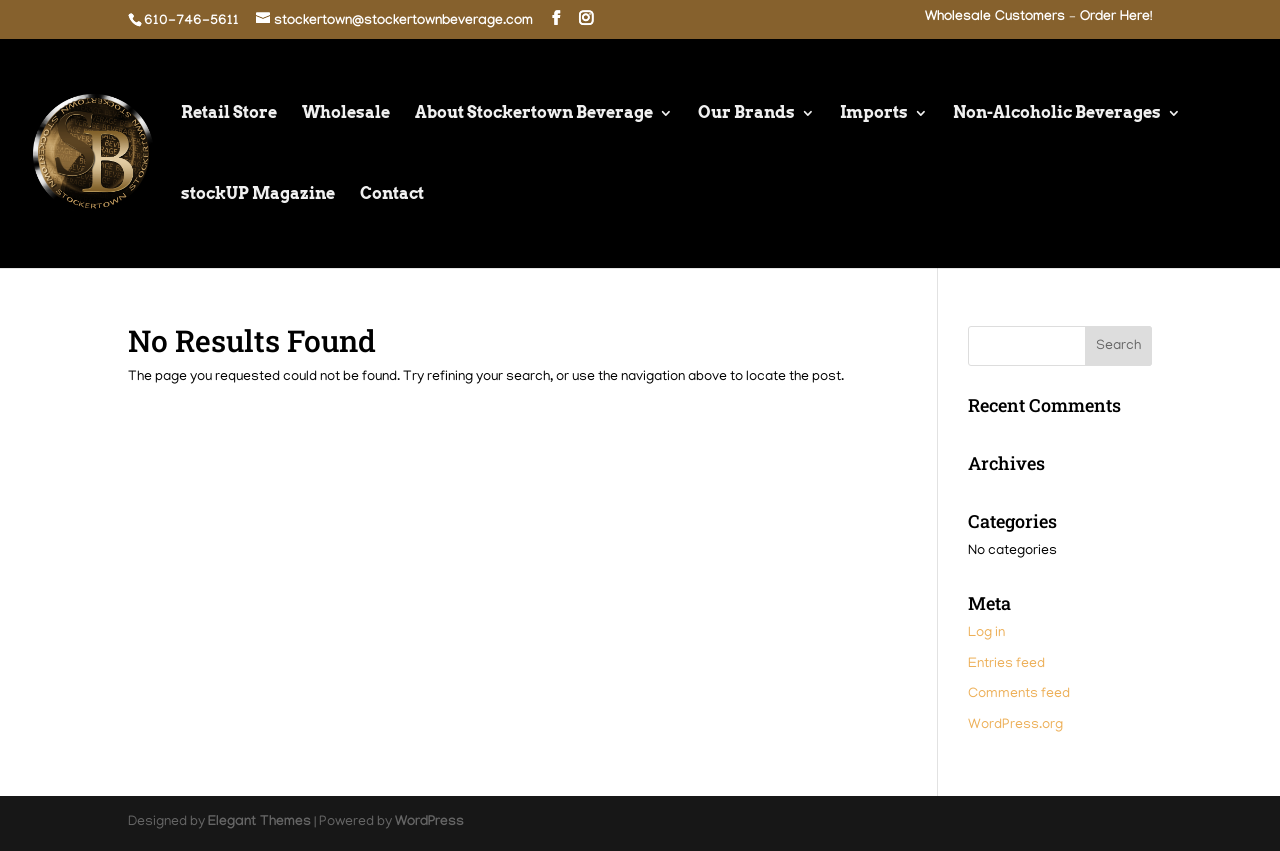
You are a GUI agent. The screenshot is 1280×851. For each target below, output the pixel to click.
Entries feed (1006, 664)
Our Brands (746, 114)
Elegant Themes (259, 823)
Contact (392, 195)
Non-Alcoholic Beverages (1057, 114)
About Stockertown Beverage (534, 114)
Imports (874, 114)
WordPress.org (1015, 725)
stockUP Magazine (258, 195)
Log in (986, 633)
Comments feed (1019, 694)
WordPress (429, 823)
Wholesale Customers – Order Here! (1038, 18)
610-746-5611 (191, 22)
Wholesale (346, 114)
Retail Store (229, 114)
